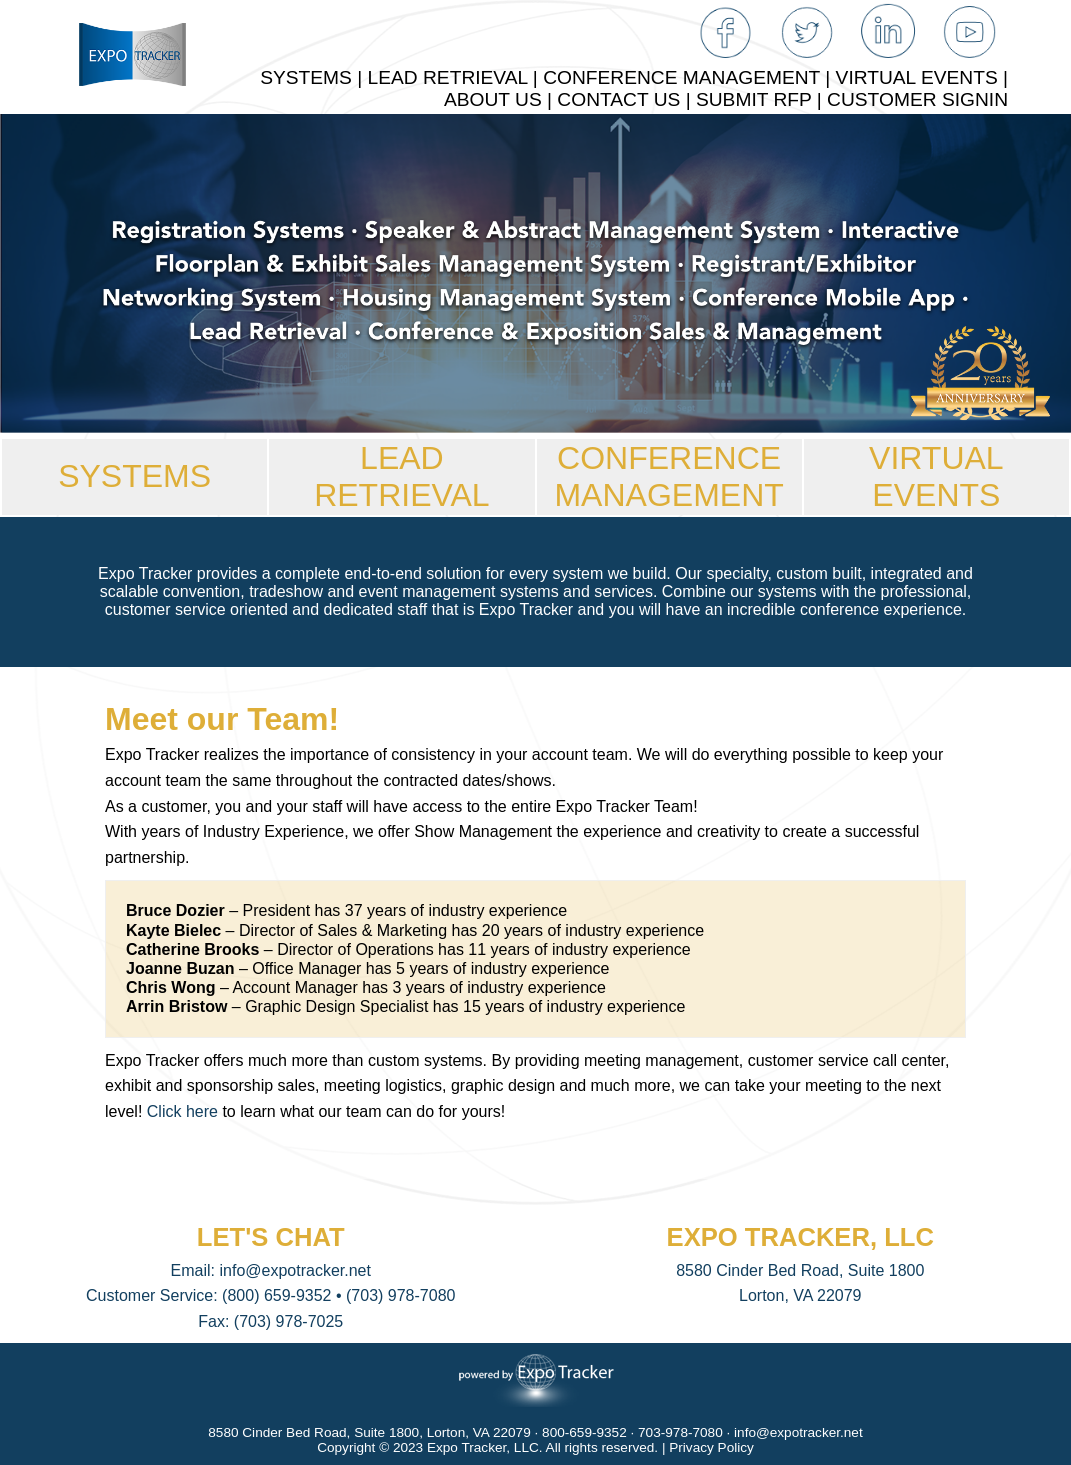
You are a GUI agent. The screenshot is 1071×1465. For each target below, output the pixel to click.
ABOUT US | (500, 99)
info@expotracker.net (294, 1270)
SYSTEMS (134, 476)
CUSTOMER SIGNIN (917, 99)
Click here (182, 1111)
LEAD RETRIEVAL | (456, 77)
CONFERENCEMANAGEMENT (668, 476)
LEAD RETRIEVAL (401, 476)
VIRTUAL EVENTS (936, 476)
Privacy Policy (711, 1447)
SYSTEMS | (313, 77)
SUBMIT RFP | (761, 99)
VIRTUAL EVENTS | (922, 77)
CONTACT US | (626, 99)
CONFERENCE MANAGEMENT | (689, 77)
